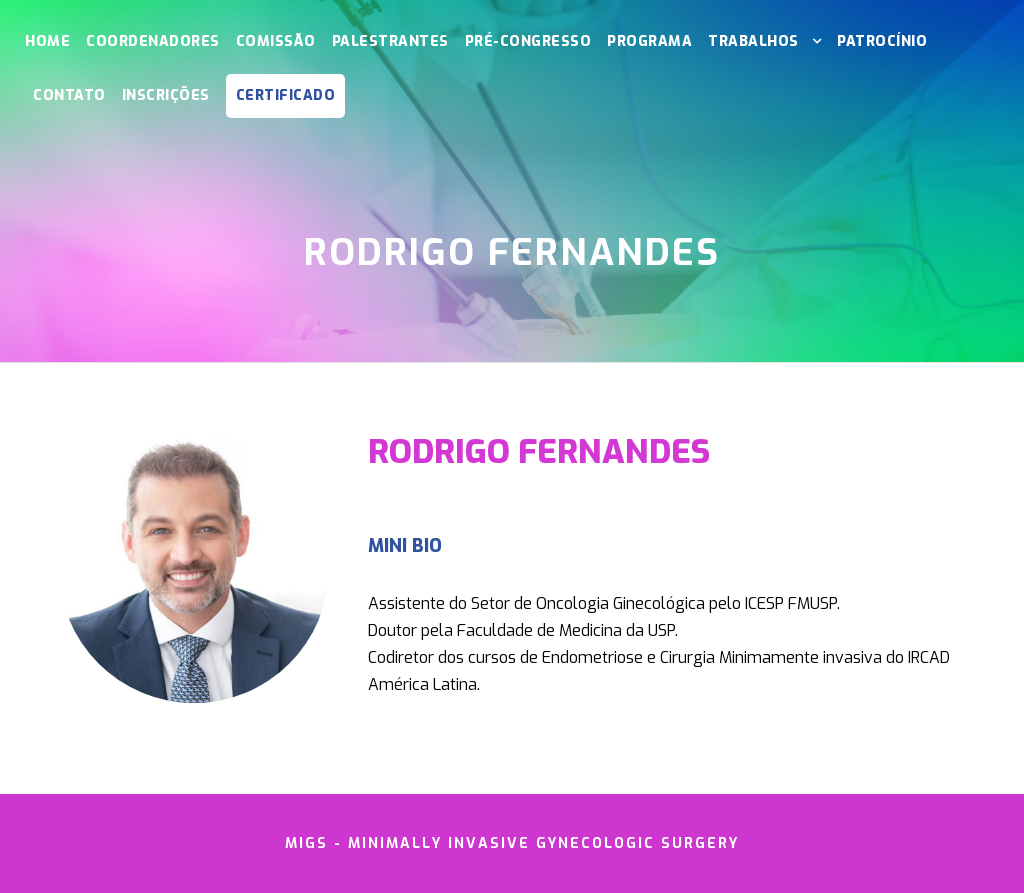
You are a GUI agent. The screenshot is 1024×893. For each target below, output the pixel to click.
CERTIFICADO (286, 95)
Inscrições (166, 95)
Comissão (276, 41)
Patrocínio (882, 41)
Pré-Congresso (528, 41)
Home (47, 41)
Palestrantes (390, 41)
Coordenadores (153, 41)
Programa (649, 41)
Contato (69, 95)
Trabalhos (753, 41)
